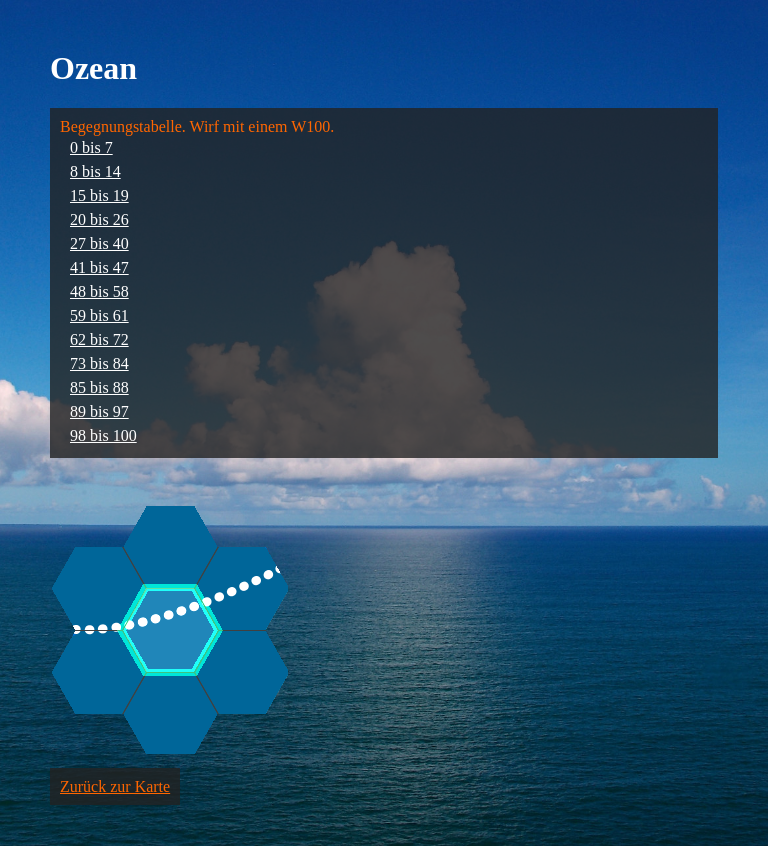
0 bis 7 (91, 147)
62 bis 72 (99, 339)
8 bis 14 (95, 171)
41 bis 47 (99, 267)
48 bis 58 (99, 291)
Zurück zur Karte (115, 786)
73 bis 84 (99, 363)
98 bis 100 (103, 435)
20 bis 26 (99, 219)
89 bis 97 (99, 411)
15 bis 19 (99, 195)
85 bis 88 (99, 387)
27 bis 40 (99, 243)
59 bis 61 (99, 315)
